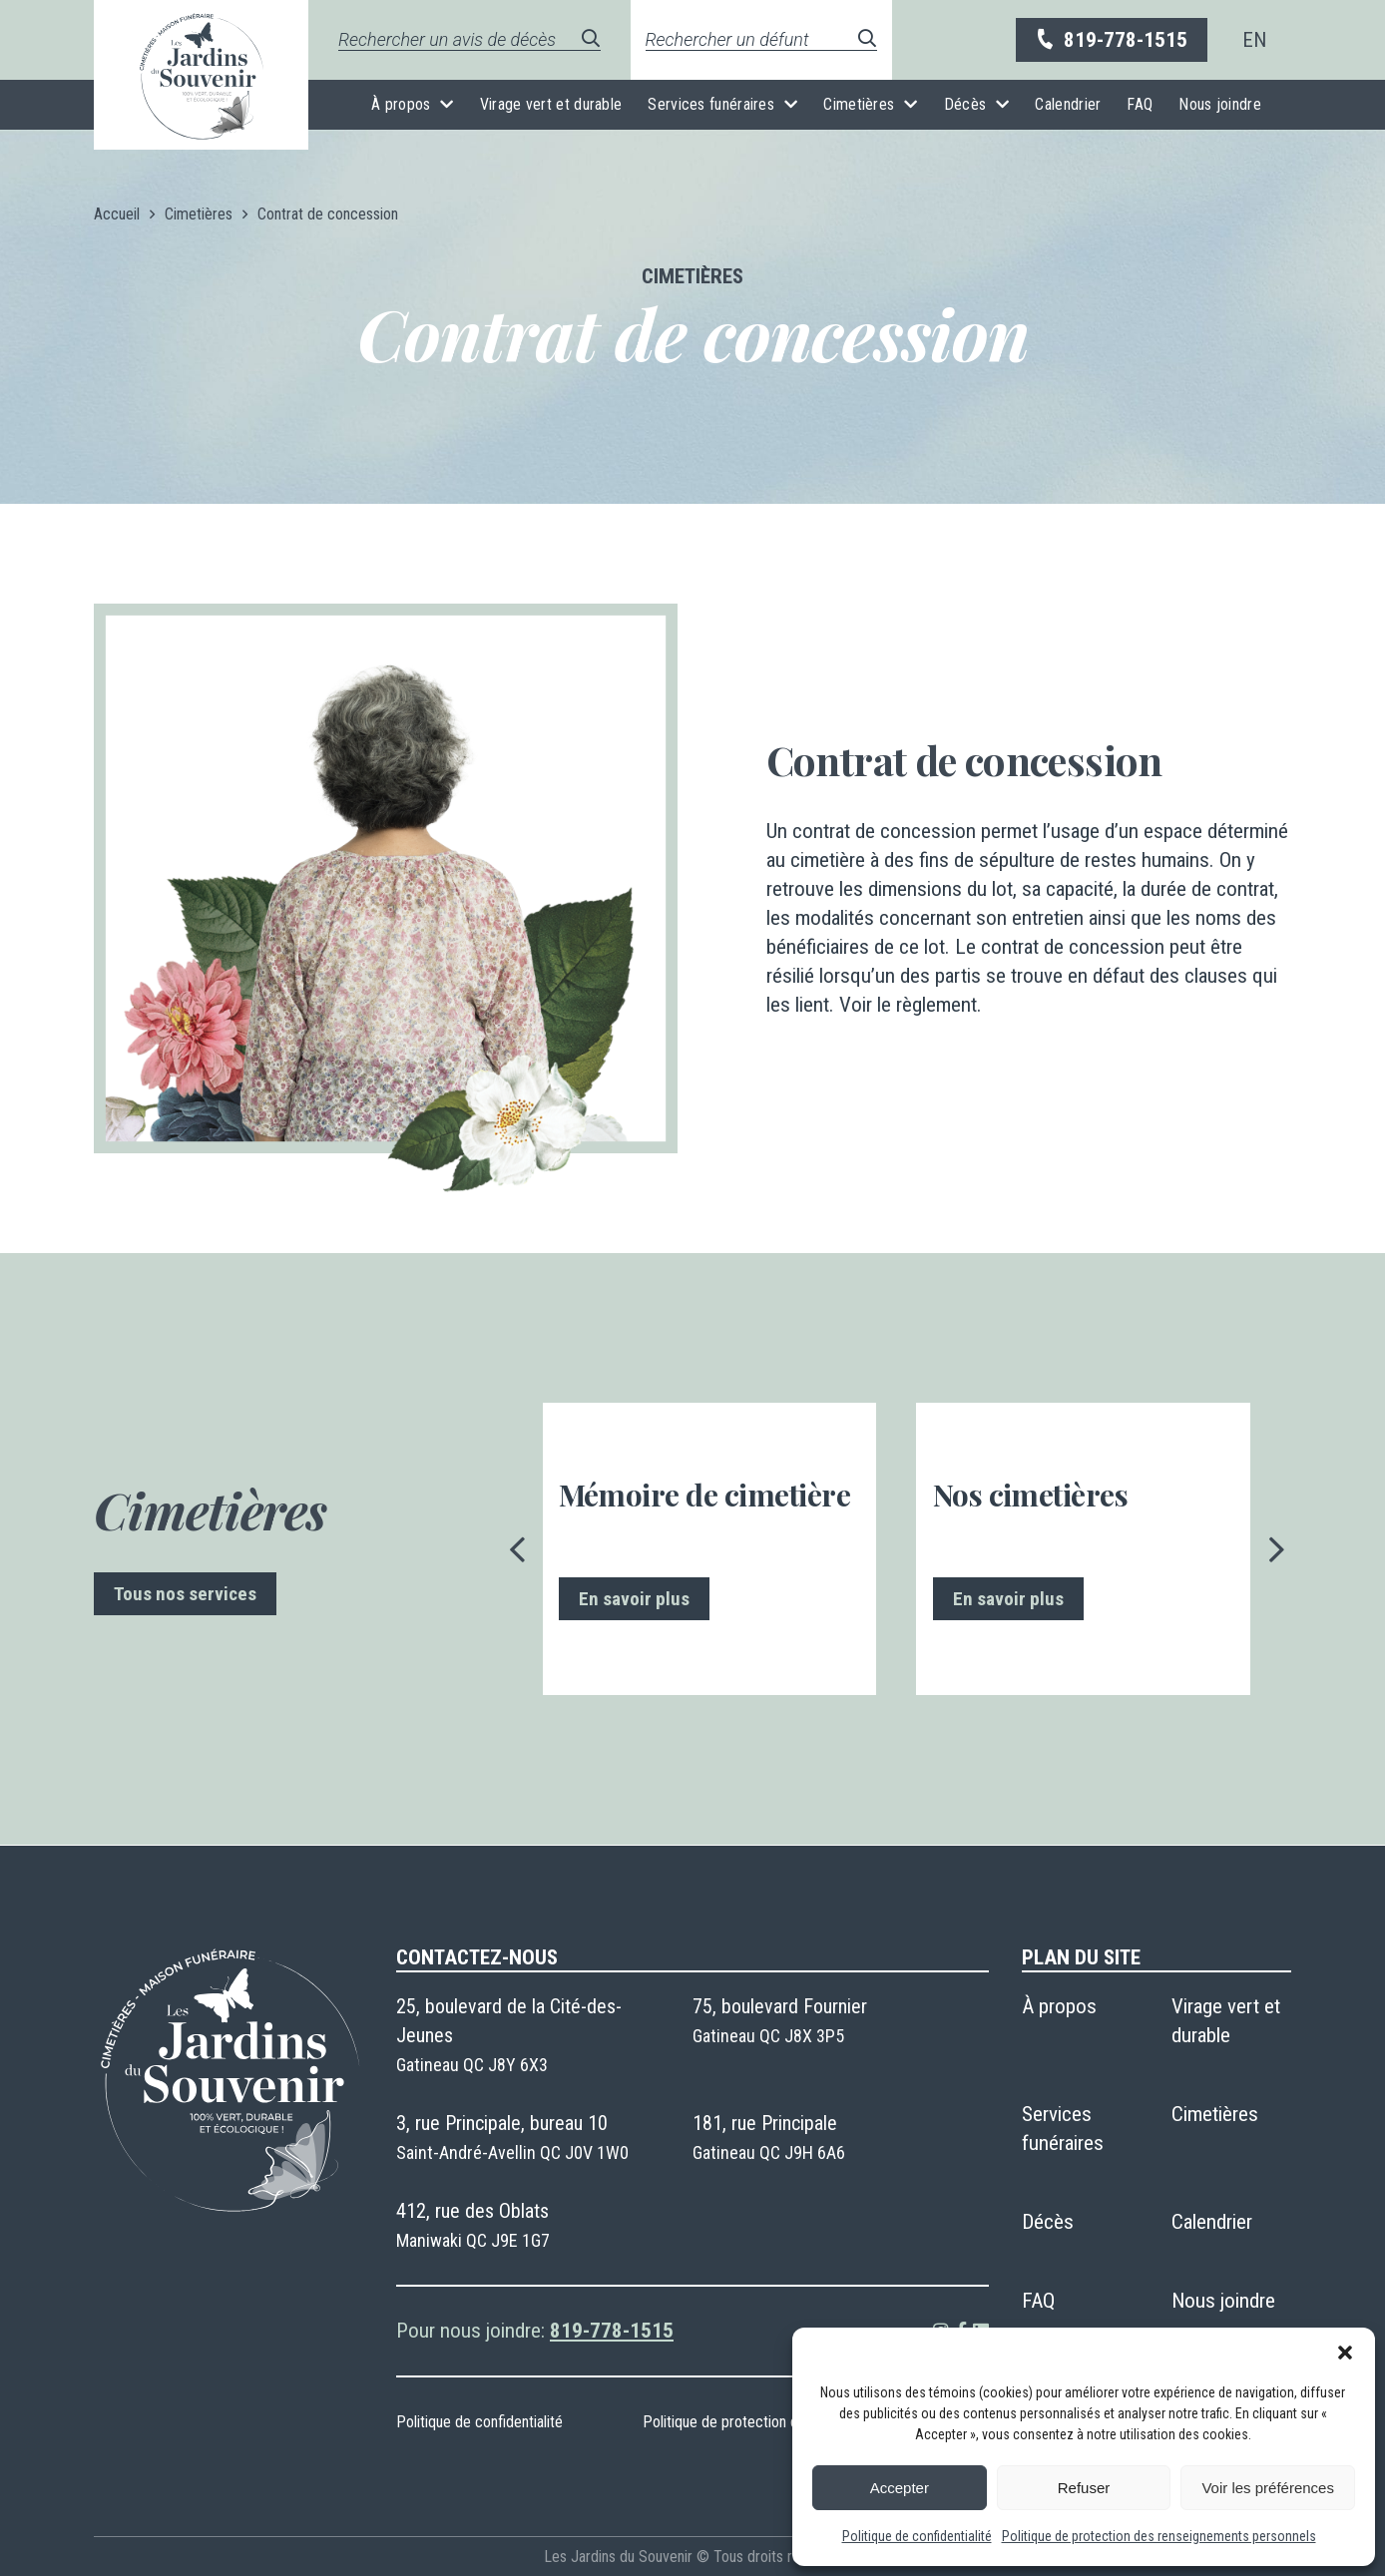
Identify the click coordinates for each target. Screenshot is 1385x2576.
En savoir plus (634, 1598)
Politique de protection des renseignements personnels (1159, 2536)
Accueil (117, 214)
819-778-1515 (1110, 40)
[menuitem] (1254, 40)
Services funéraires (711, 104)
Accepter (899, 2487)
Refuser (1084, 2487)
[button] (1345, 2352)
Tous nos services (185, 1593)
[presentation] (518, 1549)
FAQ (1140, 104)
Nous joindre (1219, 104)
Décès (965, 104)
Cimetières (858, 104)
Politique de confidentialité (917, 2536)
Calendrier (1068, 104)
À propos (400, 104)
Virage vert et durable (551, 104)
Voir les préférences (1267, 2487)
